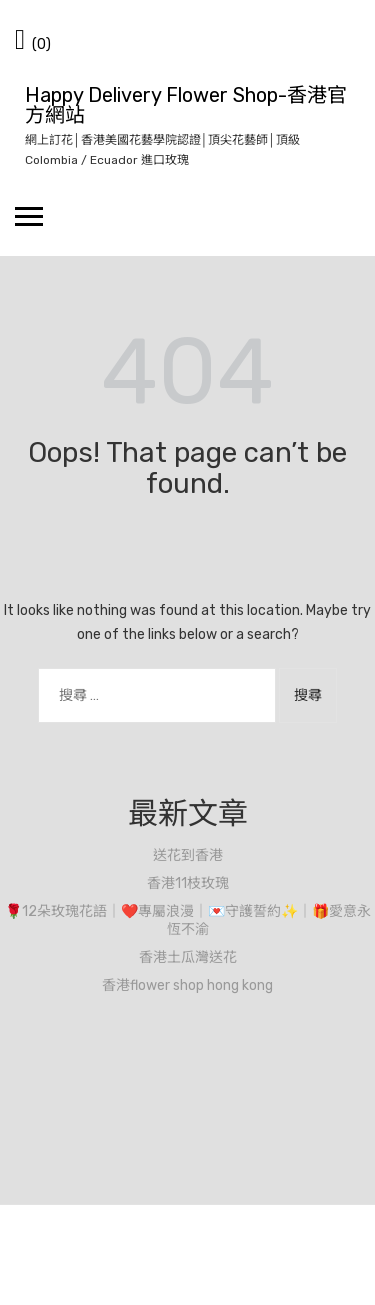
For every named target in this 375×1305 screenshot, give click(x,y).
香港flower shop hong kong (187, 985)
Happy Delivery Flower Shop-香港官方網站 (186, 105)
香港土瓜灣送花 (188, 957)
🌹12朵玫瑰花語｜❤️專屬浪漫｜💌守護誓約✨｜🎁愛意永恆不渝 (188, 920)
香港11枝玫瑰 (188, 883)
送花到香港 (188, 855)
